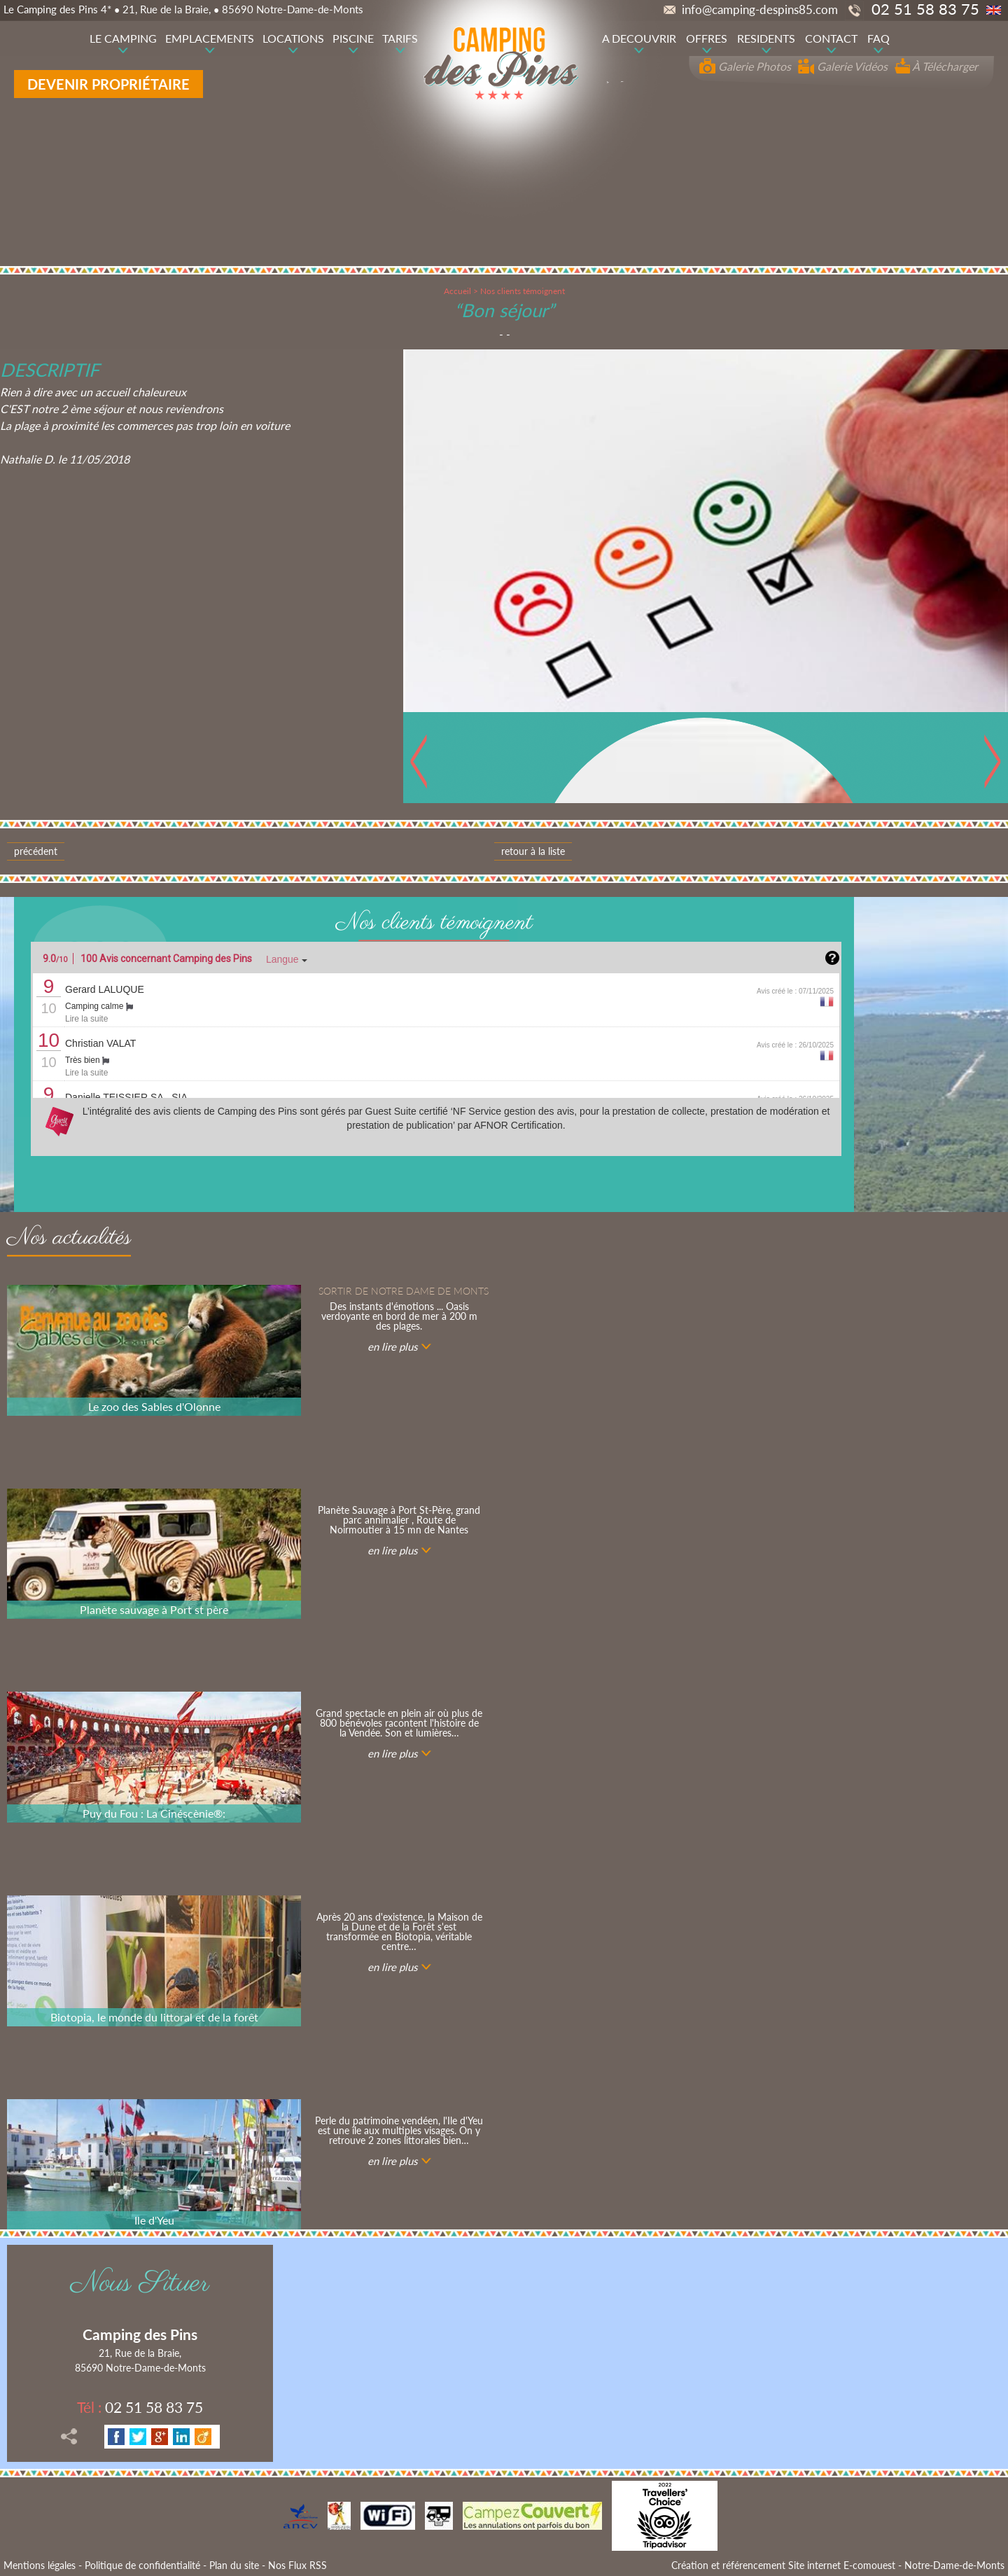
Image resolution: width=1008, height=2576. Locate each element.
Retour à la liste (533, 851)
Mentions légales (40, 2565)
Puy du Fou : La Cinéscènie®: (154, 1813)
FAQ (878, 38)
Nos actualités (69, 1240)
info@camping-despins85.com (751, 9)
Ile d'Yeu (154, 2220)
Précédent (35, 851)
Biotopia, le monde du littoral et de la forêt (154, 2017)
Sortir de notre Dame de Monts (403, 1291)
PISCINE (353, 38)
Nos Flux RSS (297, 2565)
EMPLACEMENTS (209, 38)
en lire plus (392, 1346)
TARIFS (400, 38)
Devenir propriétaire (108, 84)
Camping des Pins (140, 2334)
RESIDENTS (766, 38)
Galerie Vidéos (843, 66)
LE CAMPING (123, 38)
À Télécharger (936, 66)
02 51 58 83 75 (140, 2407)
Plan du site (234, 2565)
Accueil (457, 291)
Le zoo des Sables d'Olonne (154, 1406)
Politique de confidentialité (142, 2565)
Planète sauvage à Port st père (154, 1609)
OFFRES (706, 38)
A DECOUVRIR (639, 38)
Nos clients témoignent (522, 291)
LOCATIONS (293, 38)
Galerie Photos (745, 66)
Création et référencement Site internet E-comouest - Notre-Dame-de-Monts (837, 2565)
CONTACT (831, 38)
